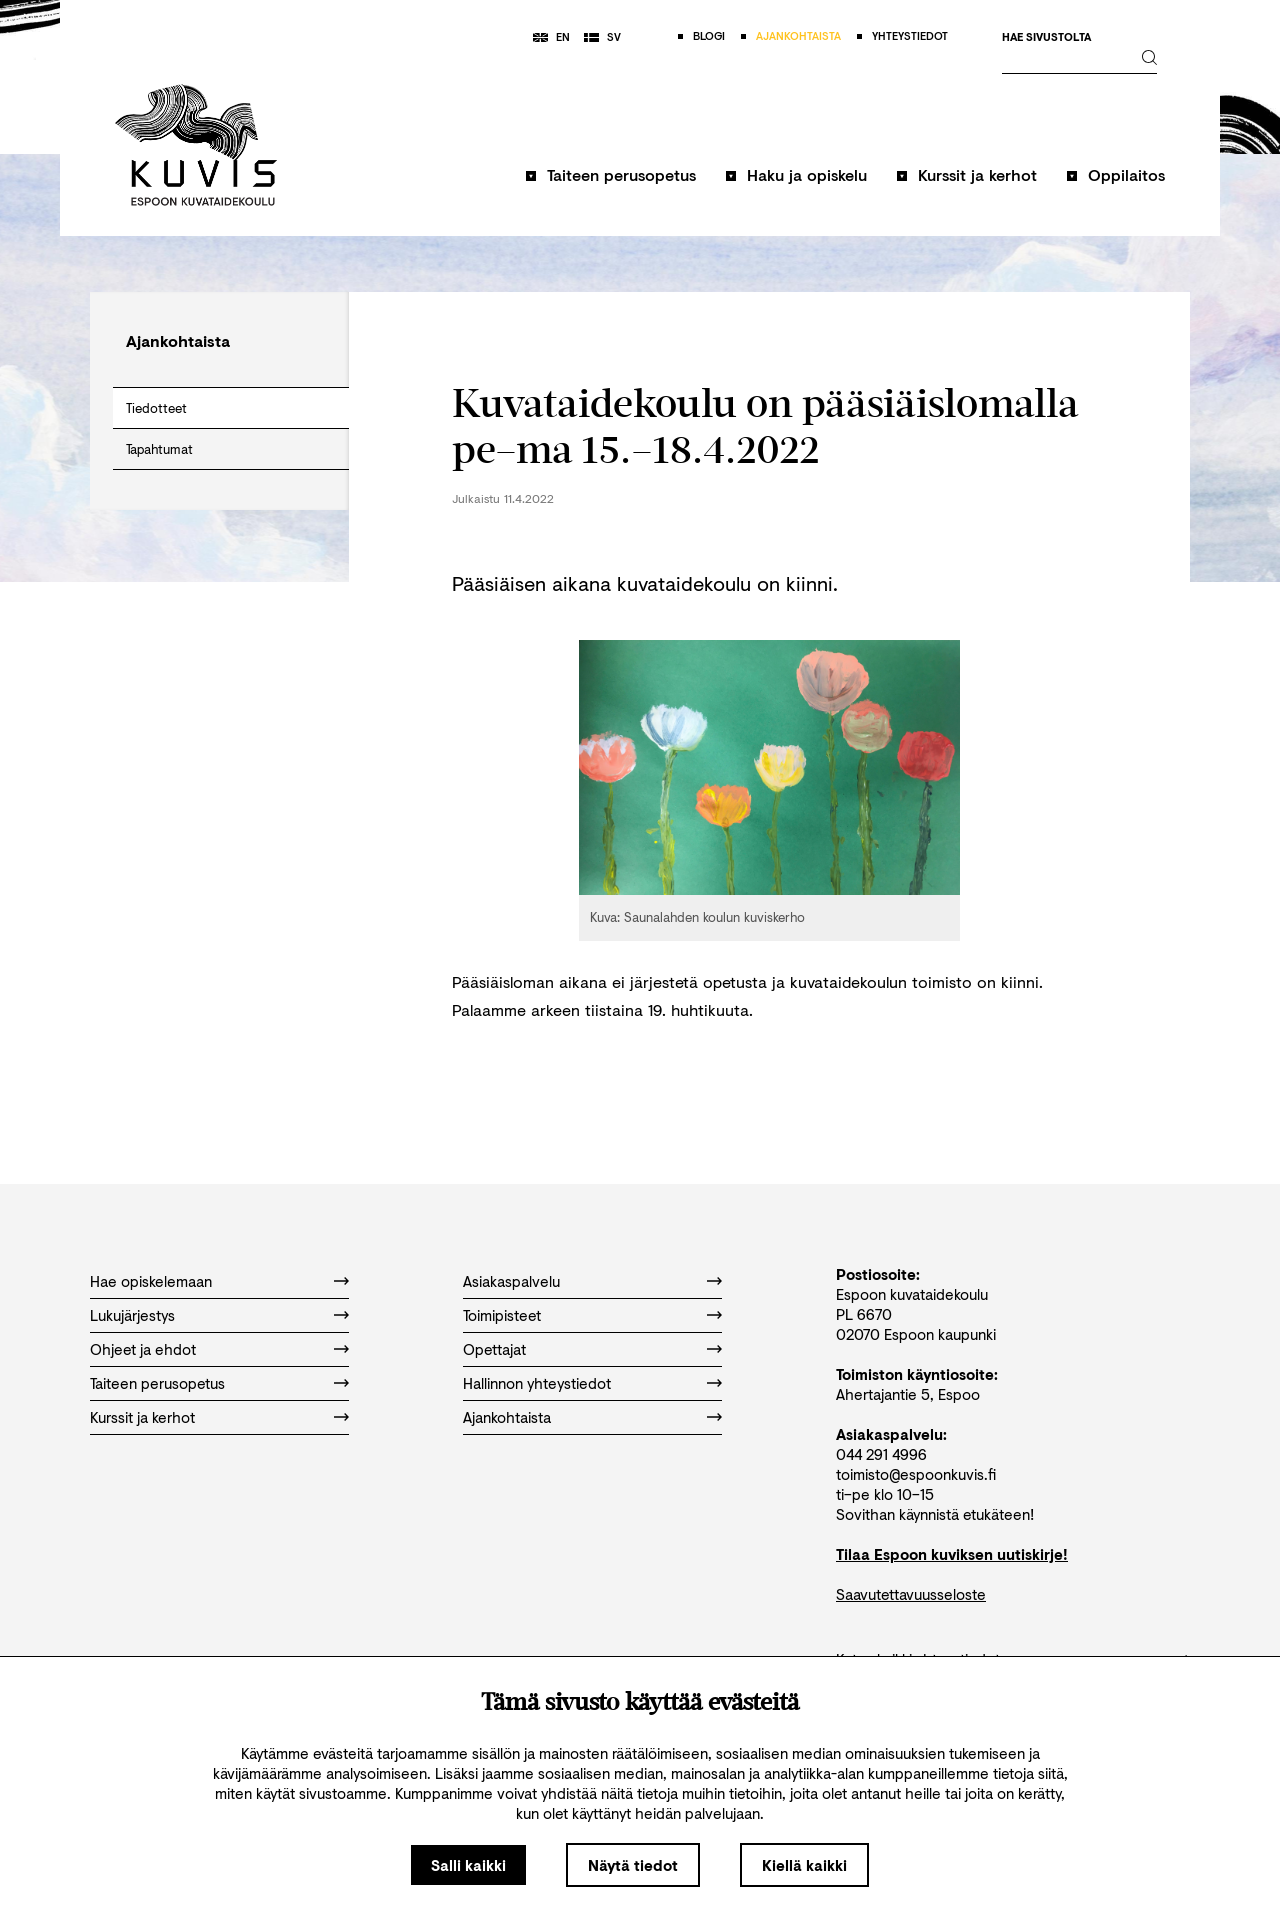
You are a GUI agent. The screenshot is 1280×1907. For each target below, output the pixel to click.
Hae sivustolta (1046, 37)
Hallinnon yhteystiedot (537, 1383)
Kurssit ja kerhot (977, 174)
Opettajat (494, 1349)
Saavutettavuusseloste (911, 1594)
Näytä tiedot (633, 1865)
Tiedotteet (156, 408)
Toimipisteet (502, 1315)
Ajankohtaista (507, 1417)
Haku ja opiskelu (807, 174)
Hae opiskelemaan (151, 1281)
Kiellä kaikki (804, 1865)
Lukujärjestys (132, 1315)
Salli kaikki (468, 1865)
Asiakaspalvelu (511, 1281)
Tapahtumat (159, 449)
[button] (611, 184)
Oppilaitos (1126, 174)
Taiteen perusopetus (621, 174)
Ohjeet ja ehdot (143, 1349)
